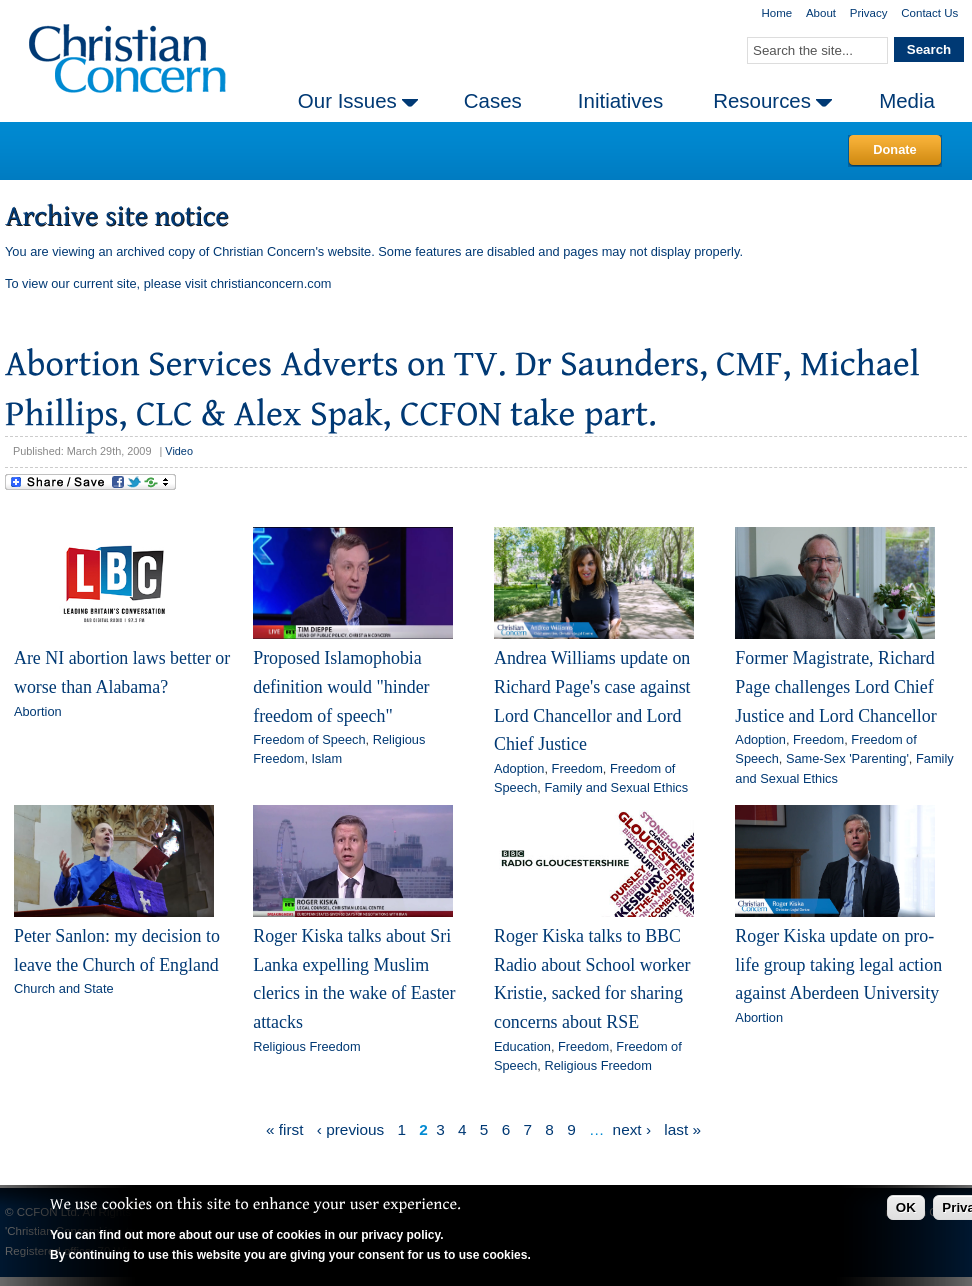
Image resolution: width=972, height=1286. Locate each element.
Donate (894, 149)
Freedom (577, 768)
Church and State (64, 988)
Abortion (38, 711)
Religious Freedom (306, 1046)
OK (906, 1207)
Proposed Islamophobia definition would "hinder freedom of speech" (341, 686)
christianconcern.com (271, 283)
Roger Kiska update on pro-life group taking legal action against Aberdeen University (838, 964)
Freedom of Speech (309, 739)
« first (285, 1129)
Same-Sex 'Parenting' (847, 758)
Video (179, 451)
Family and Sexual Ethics (616, 787)
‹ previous (350, 1129)
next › (632, 1129)
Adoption (519, 768)
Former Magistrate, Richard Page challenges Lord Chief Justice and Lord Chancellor (835, 686)
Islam (327, 758)
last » (682, 1129)
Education (522, 1046)
